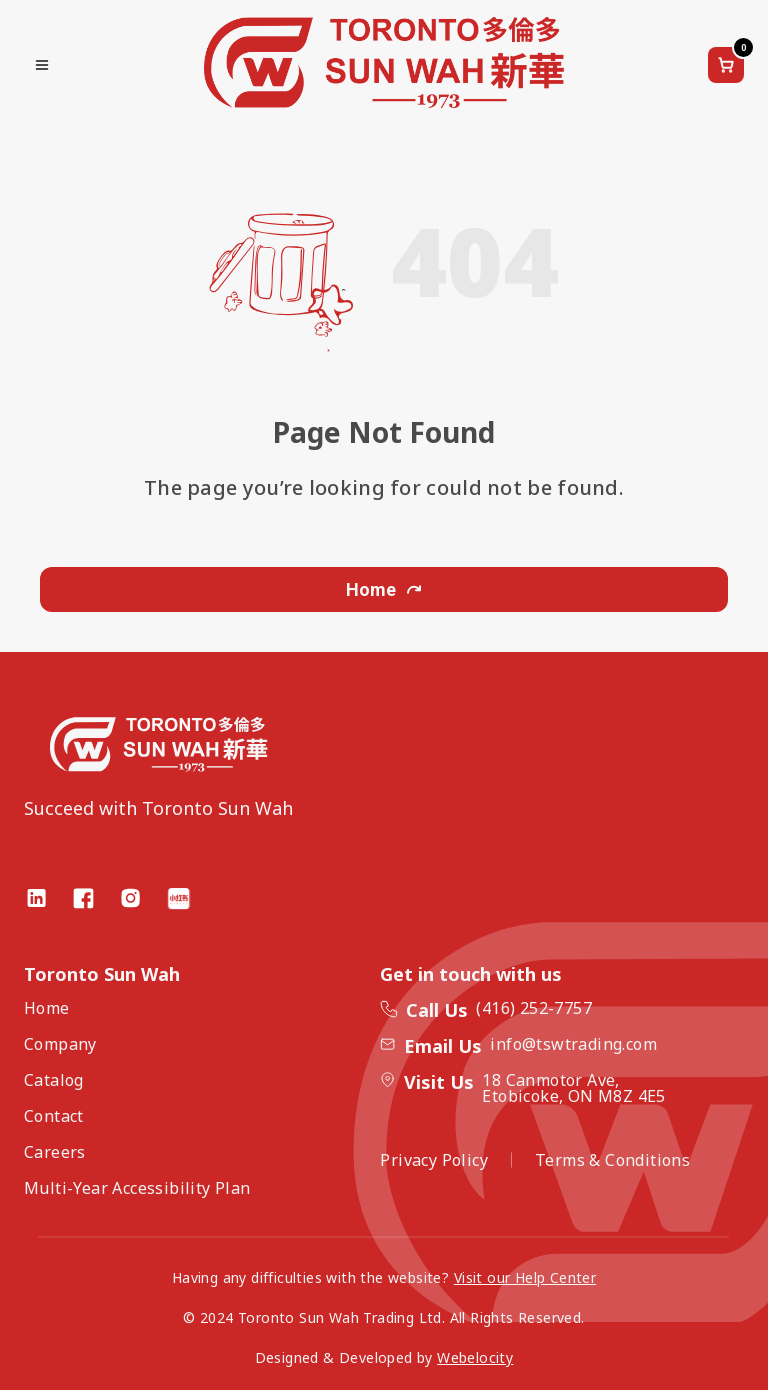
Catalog (54, 1080)
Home (384, 589)
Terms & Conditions (612, 1160)
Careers (55, 1152)
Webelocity (475, 1357)
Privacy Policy (434, 1160)
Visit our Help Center (525, 1277)
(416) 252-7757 (534, 1008)
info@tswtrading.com (573, 1044)
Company (60, 1044)
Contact (54, 1116)
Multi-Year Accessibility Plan (137, 1188)
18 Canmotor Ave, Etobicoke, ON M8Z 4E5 (573, 1088)
